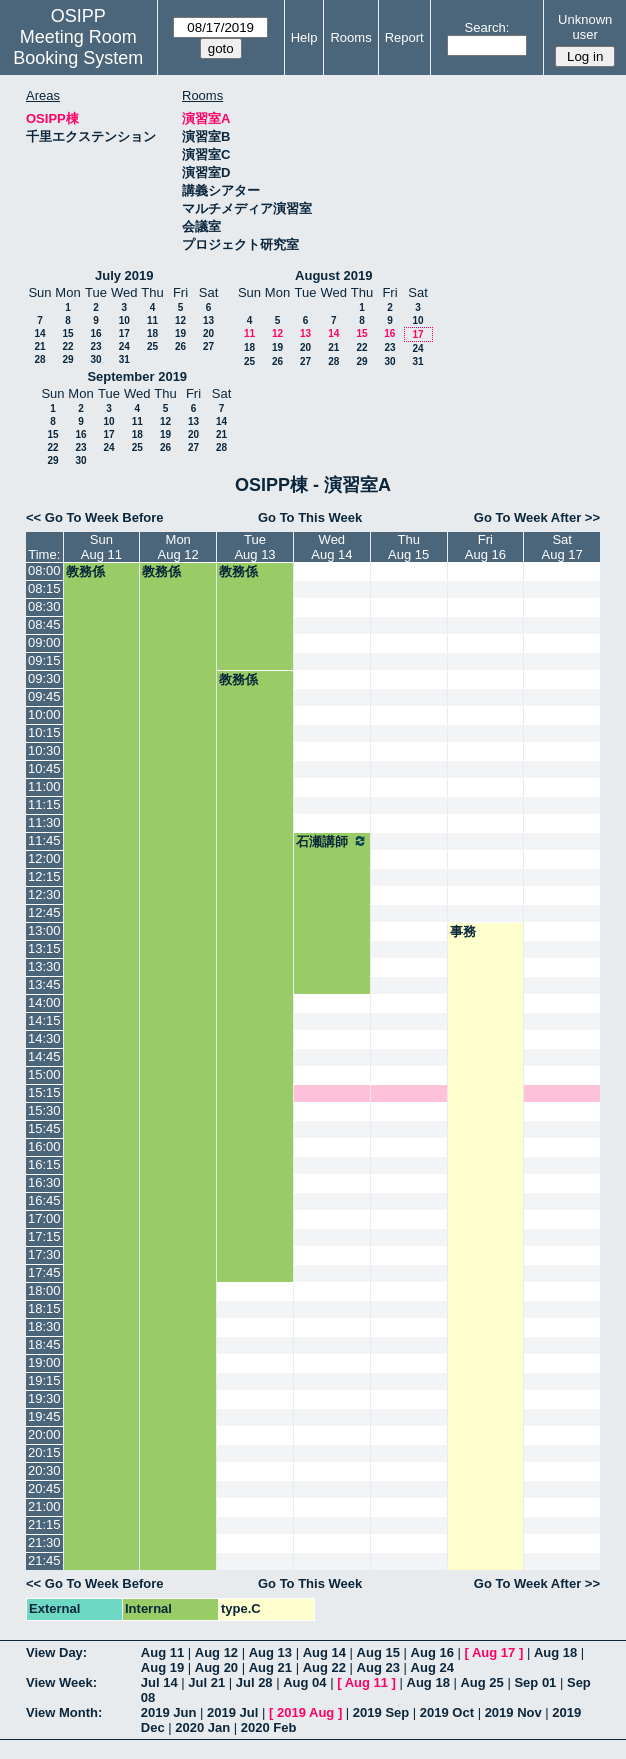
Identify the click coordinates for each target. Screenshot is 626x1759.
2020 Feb (269, 1727)
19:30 (44, 1398)
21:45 (44, 1560)
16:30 (44, 1182)
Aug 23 (378, 1667)
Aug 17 (493, 1652)
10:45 (44, 768)
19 (180, 333)
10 (124, 320)
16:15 (44, 1164)
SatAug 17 (562, 547)
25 (152, 346)
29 (67, 359)
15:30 (44, 1110)
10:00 (44, 714)
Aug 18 (555, 1652)
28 (39, 359)
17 (124, 333)
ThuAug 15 (408, 547)
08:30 (44, 606)
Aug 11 (162, 1652)
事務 (463, 931)
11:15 (44, 804)
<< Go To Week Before (95, 517)
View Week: (61, 1682)
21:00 (44, 1506)
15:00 (44, 1074)
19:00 (44, 1362)
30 (95, 359)
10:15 (44, 732)
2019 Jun (169, 1712)
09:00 (44, 642)
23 (95, 346)
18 (152, 333)
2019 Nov (513, 1712)
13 (208, 320)
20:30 (44, 1470)
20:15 (44, 1452)
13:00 (44, 930)
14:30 (44, 1038)
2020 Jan (202, 1727)
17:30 (44, 1254)
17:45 (44, 1272)
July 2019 (124, 275)
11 (152, 320)
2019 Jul (232, 1712)
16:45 (44, 1200)
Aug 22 (324, 1667)
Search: (487, 27)
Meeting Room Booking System (78, 47)
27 (208, 346)
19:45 (44, 1416)
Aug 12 (216, 1652)
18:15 (44, 1308)
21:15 (44, 1524)
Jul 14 (159, 1682)
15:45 (44, 1128)
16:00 (44, 1146)
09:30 (44, 678)
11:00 (44, 786)
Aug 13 (270, 1652)
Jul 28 (254, 1682)
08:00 (44, 570)
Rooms (350, 37)
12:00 (44, 858)
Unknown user (585, 27)
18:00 (44, 1290)
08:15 (44, 588)
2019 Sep (381, 1712)
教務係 (85, 571)
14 (39, 333)
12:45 (44, 912)
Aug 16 (432, 1652)
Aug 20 (216, 1667)
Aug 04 (304, 1682)
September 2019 (137, 376)
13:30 (44, 966)
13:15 (44, 948)
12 (180, 320)
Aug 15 (378, 1652)
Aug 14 (324, 1652)
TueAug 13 (254, 547)
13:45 (44, 984)
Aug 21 (270, 1667)
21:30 (44, 1542)
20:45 (44, 1488)
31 (124, 359)
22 (67, 346)
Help (304, 37)
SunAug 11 (101, 547)
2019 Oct (447, 1712)
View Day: (56, 1652)
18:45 (44, 1344)
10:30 (44, 750)
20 (208, 333)
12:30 (44, 894)
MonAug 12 (178, 547)
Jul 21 (206, 1682)
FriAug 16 (485, 547)
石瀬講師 (332, 841)
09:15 (44, 660)
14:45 (44, 1056)
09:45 (44, 696)
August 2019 (333, 275)
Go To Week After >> (537, 517)
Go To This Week (310, 517)
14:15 (44, 1020)
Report (404, 37)
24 (124, 346)
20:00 (44, 1434)
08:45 (44, 624)
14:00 (44, 1002)
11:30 (44, 822)
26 (180, 346)
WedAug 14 (331, 547)
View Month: (64, 1712)
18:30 (44, 1326)
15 (67, 333)
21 (39, 346)
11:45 (44, 840)
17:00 (44, 1218)
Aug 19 (162, 1667)
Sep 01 (535, 1682)
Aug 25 (481, 1682)
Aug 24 (432, 1667)
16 (95, 333)
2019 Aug (305, 1712)
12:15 (44, 876)
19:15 (44, 1380)
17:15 (44, 1236)
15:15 (44, 1092)
